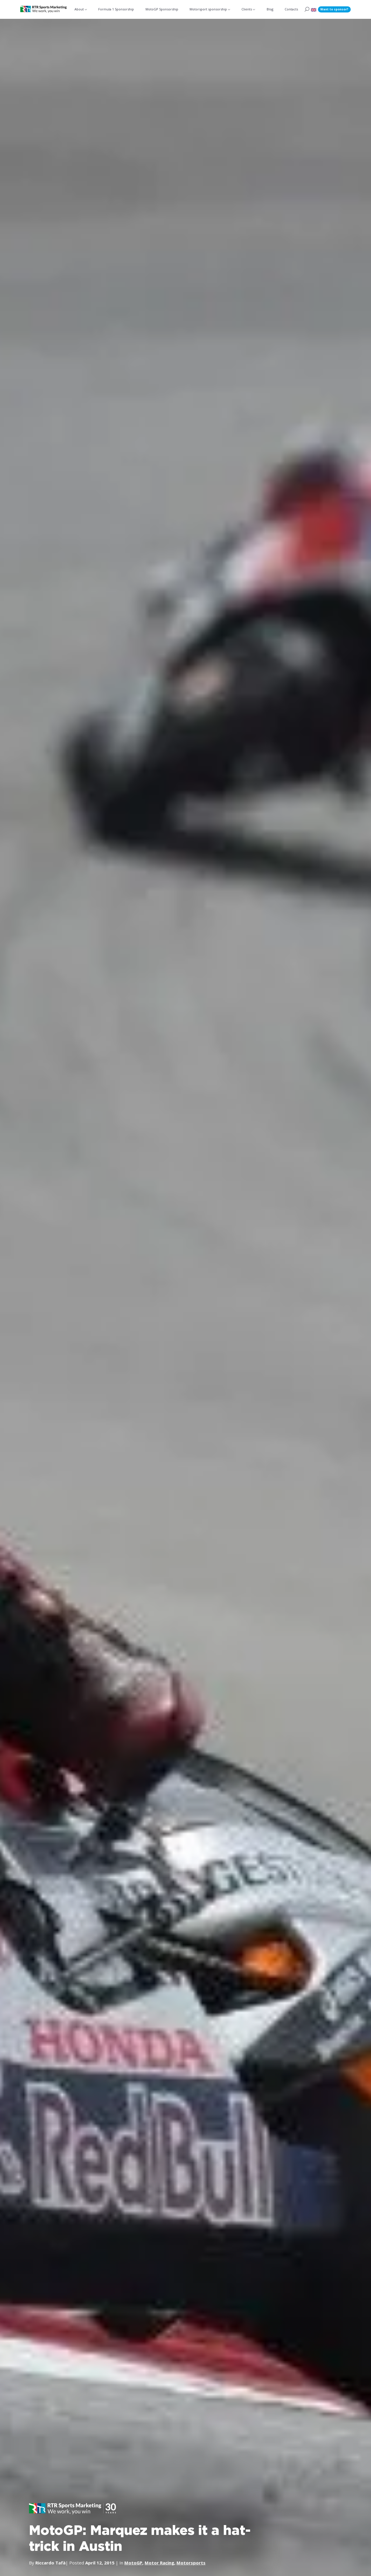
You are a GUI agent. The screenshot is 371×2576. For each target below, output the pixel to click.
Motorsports (191, 2562)
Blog (270, 9)
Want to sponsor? (334, 9)
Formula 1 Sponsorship (116, 9)
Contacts (291, 9)
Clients (246, 9)
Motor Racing (159, 2562)
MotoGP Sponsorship (162, 9)
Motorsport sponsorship (208, 9)
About (79, 9)
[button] (313, 9)
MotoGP (133, 2562)
